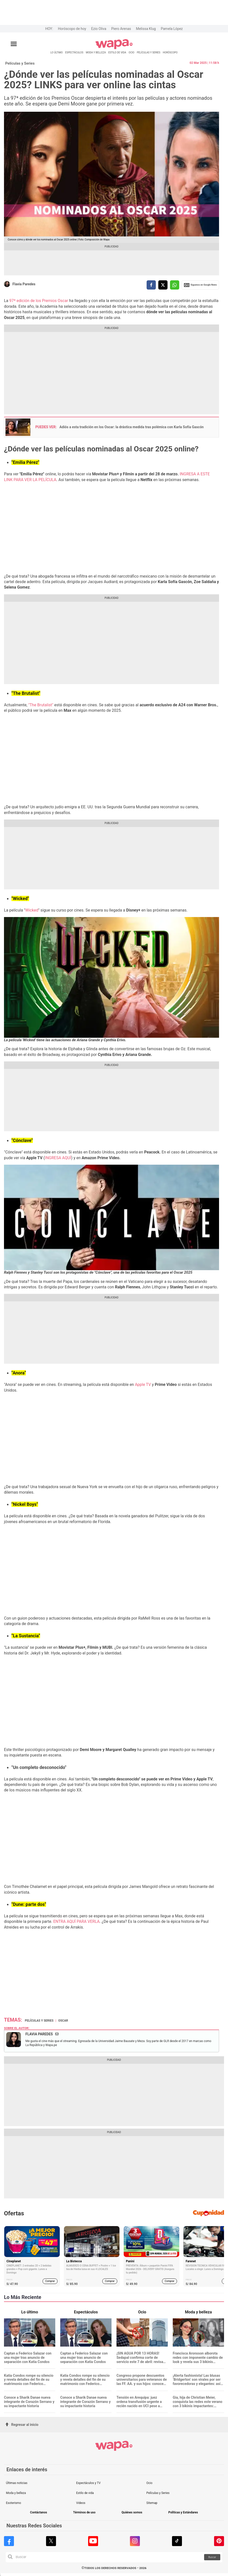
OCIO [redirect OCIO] (131, 52)
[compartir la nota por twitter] (163, 285)
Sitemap (151, 2503)
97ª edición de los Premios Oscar (38, 300)
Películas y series (39, 2020)
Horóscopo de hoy (72, 29)
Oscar (63, 2020)
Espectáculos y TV (88, 2483)
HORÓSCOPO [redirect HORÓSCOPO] (170, 52)
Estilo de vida (85, 2493)
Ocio (149, 2483)
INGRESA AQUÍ (58, 1157)
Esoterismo (13, 2503)
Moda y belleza (16, 2493)
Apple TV (143, 1384)
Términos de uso (84, 2512)
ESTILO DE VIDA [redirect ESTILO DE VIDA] (117, 52)
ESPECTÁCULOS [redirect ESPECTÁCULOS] (74, 52)
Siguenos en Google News (200, 285)
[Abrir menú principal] (14, 44)
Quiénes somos (131, 2512)
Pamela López (172, 29)
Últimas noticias (16, 2483)
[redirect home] (114, 48)
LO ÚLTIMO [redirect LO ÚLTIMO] (57, 52)
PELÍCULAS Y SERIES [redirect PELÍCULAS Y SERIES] (148, 52)
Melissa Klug (146, 29)
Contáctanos (38, 2512)
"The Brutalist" (40, 705)
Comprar (50, 2281)
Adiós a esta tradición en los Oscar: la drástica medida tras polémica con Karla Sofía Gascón (131, 427)
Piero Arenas (121, 29)
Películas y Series (20, 63)
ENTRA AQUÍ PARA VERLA (76, 1921)
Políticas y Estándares (183, 2512)
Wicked (31, 910)
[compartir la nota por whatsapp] (174, 285)
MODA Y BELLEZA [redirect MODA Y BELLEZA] (96, 52)
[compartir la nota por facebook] (151, 285)
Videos (80, 2503)
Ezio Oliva (98, 29)
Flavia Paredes (23, 284)
